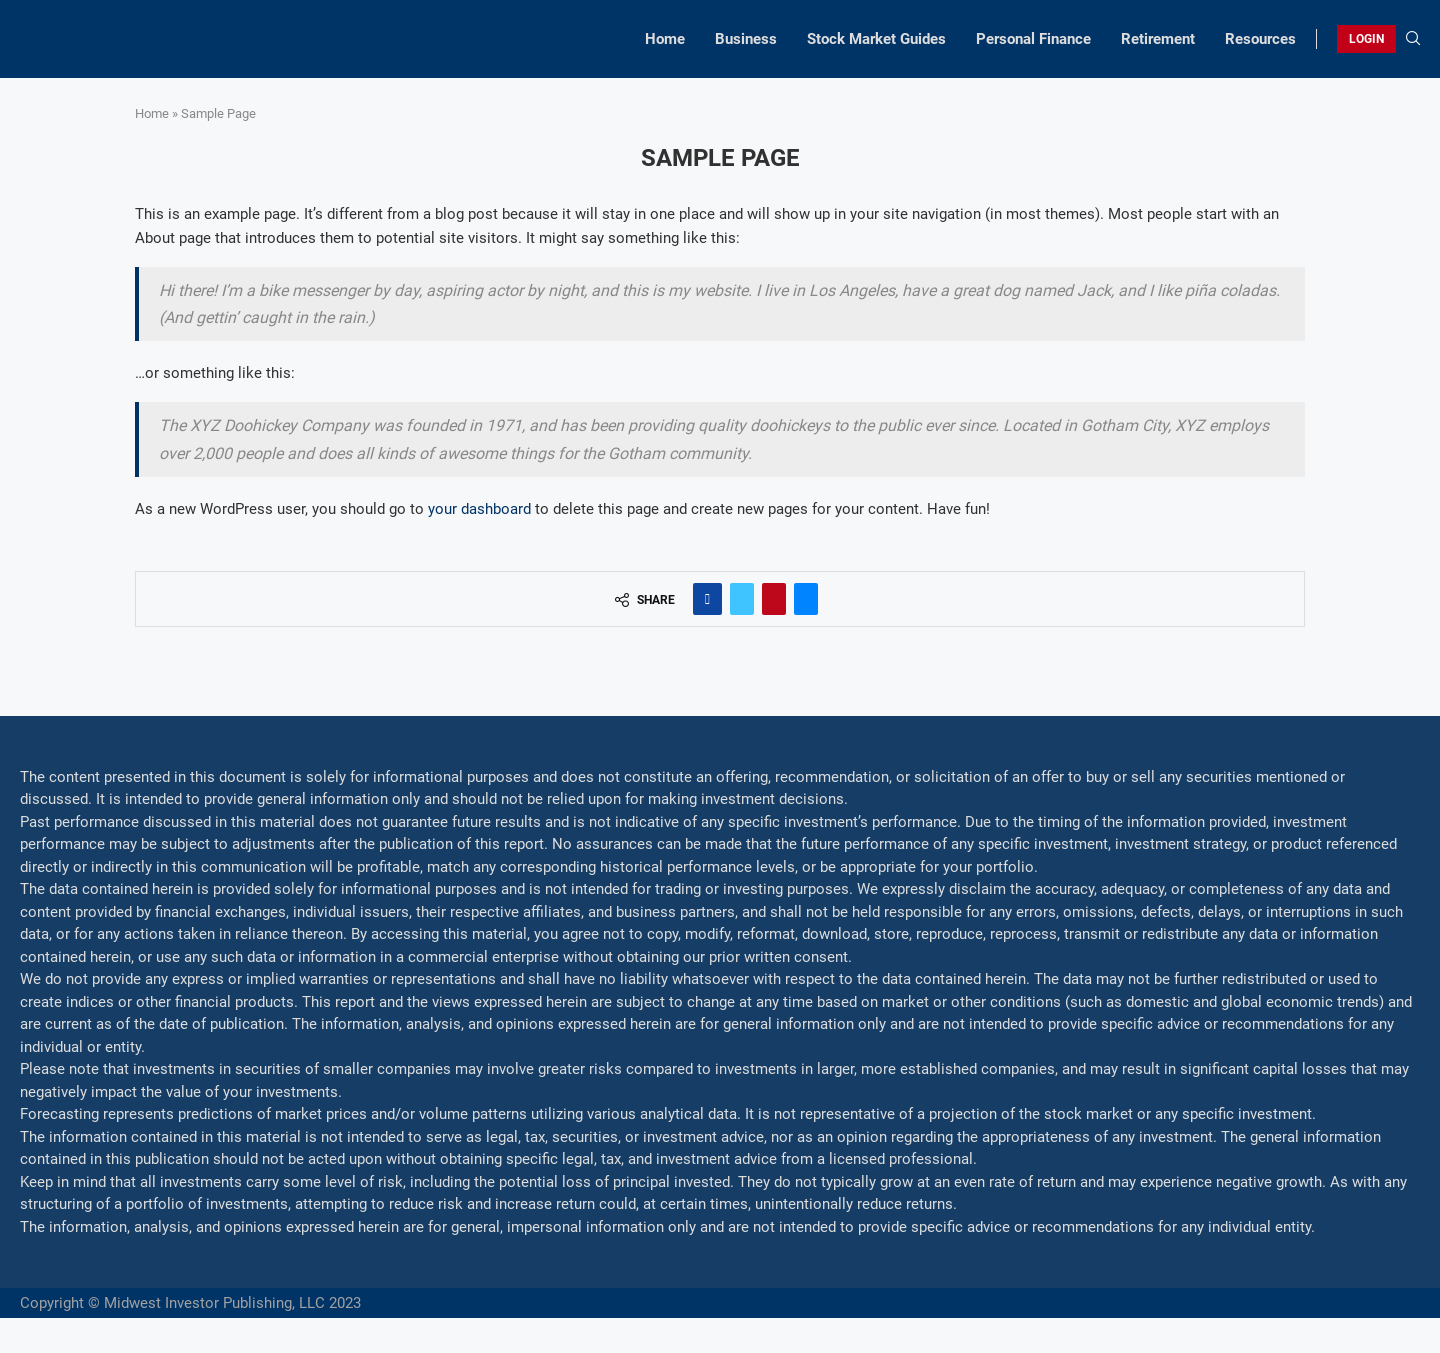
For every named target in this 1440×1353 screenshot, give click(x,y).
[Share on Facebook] (707, 599)
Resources (1260, 39)
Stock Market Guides (876, 39)
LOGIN (1366, 39)
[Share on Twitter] (742, 599)
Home (665, 39)
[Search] (1413, 39)
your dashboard (479, 509)
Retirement (1158, 39)
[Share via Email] (806, 599)
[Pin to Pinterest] (774, 599)
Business (746, 39)
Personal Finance (1033, 39)
